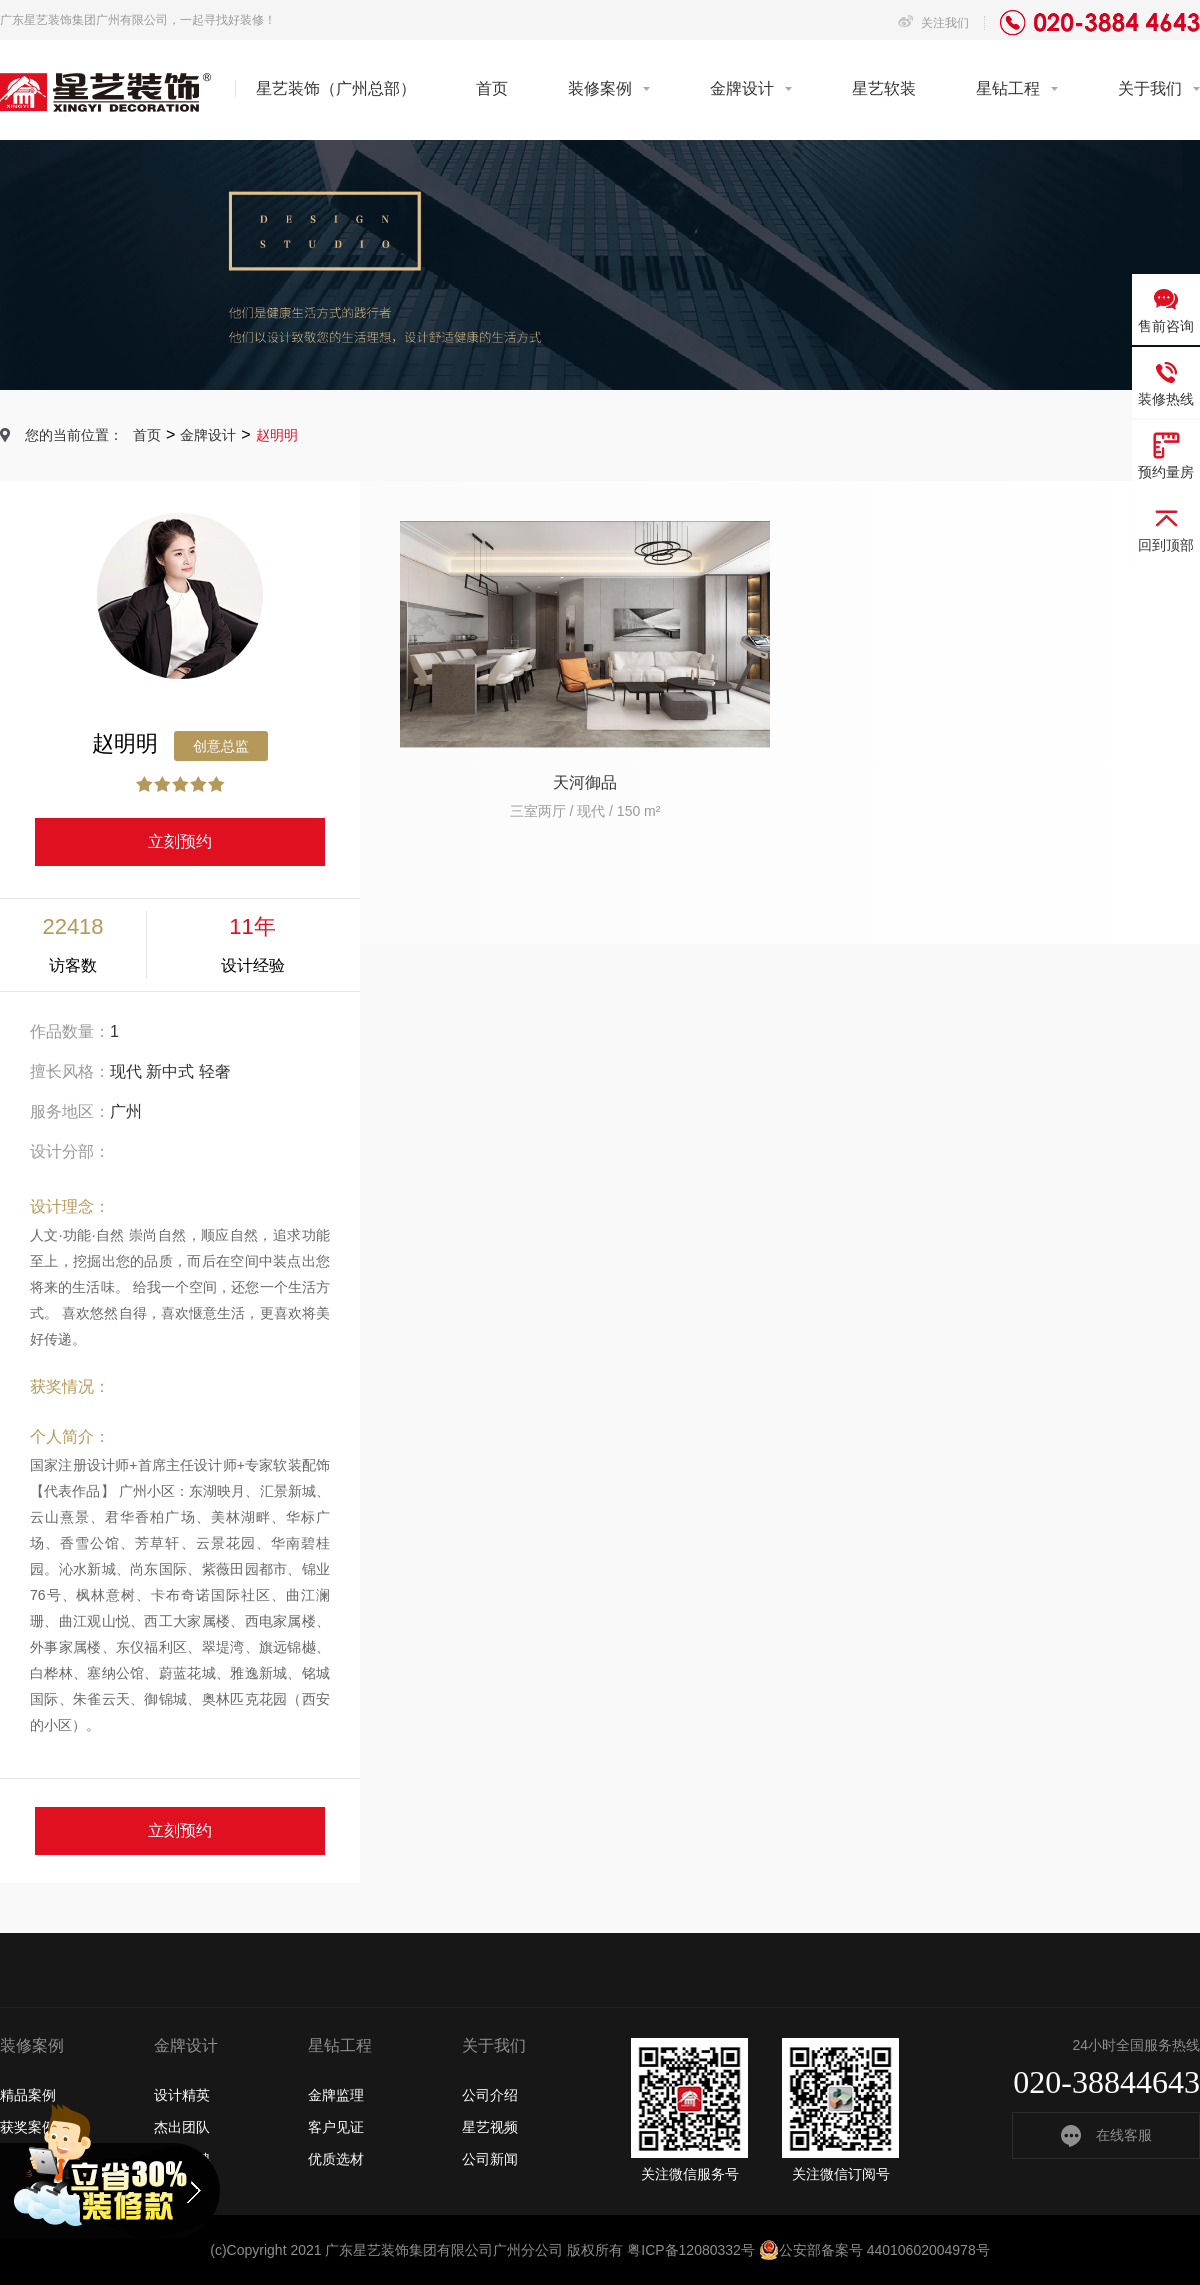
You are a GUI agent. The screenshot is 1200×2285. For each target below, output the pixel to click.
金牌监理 (336, 2095)
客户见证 (336, 2127)
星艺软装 (884, 88)
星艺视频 (490, 2127)
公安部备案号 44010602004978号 (874, 2250)
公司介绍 (490, 2095)
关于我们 (1150, 88)
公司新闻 (490, 2159)
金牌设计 (742, 88)
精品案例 (28, 2095)
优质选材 (336, 2159)
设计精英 (182, 2095)
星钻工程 (1008, 88)
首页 (492, 88)
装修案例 (600, 88)
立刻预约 (180, 841)
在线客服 (1106, 2135)
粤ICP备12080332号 (691, 2250)
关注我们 (933, 23)
